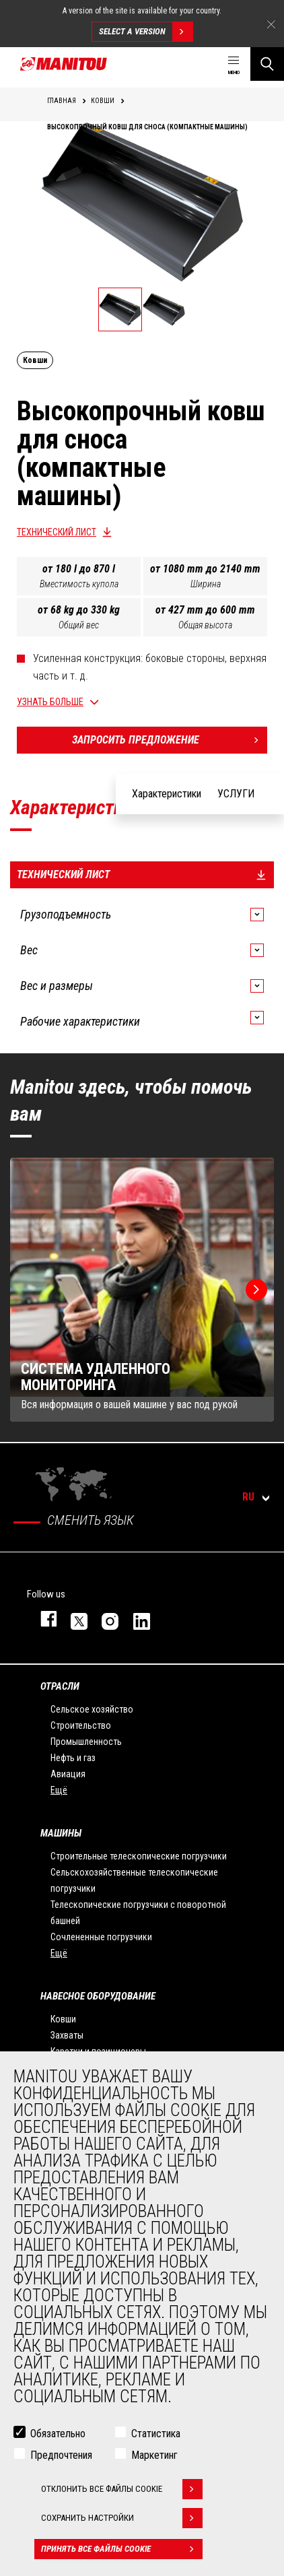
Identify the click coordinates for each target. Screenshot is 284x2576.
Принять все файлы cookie (122, 2549)
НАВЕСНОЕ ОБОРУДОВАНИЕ (97, 1996)
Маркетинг (154, 2455)
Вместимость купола (79, 584)
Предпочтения (61, 2455)
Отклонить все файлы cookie (122, 2489)
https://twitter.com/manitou (72, 1619)
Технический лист (56, 532)
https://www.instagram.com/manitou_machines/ (103, 1619)
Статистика (155, 2433)
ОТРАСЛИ (59, 1686)
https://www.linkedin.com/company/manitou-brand (135, 1619)
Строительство (80, 1725)
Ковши (63, 2019)
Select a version (145, 31)
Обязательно (57, 2433)
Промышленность (86, 1741)
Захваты (66, 2035)
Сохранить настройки (122, 2518)
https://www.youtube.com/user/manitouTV (166, 1618)
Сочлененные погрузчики (101, 1936)
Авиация (67, 1774)
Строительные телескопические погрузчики (138, 1856)
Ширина (205, 584)
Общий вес (79, 625)
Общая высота (205, 625)
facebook (42, 1618)
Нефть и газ (73, 1757)
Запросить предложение (170, 740)
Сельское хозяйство (91, 1709)
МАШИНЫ (60, 1833)
